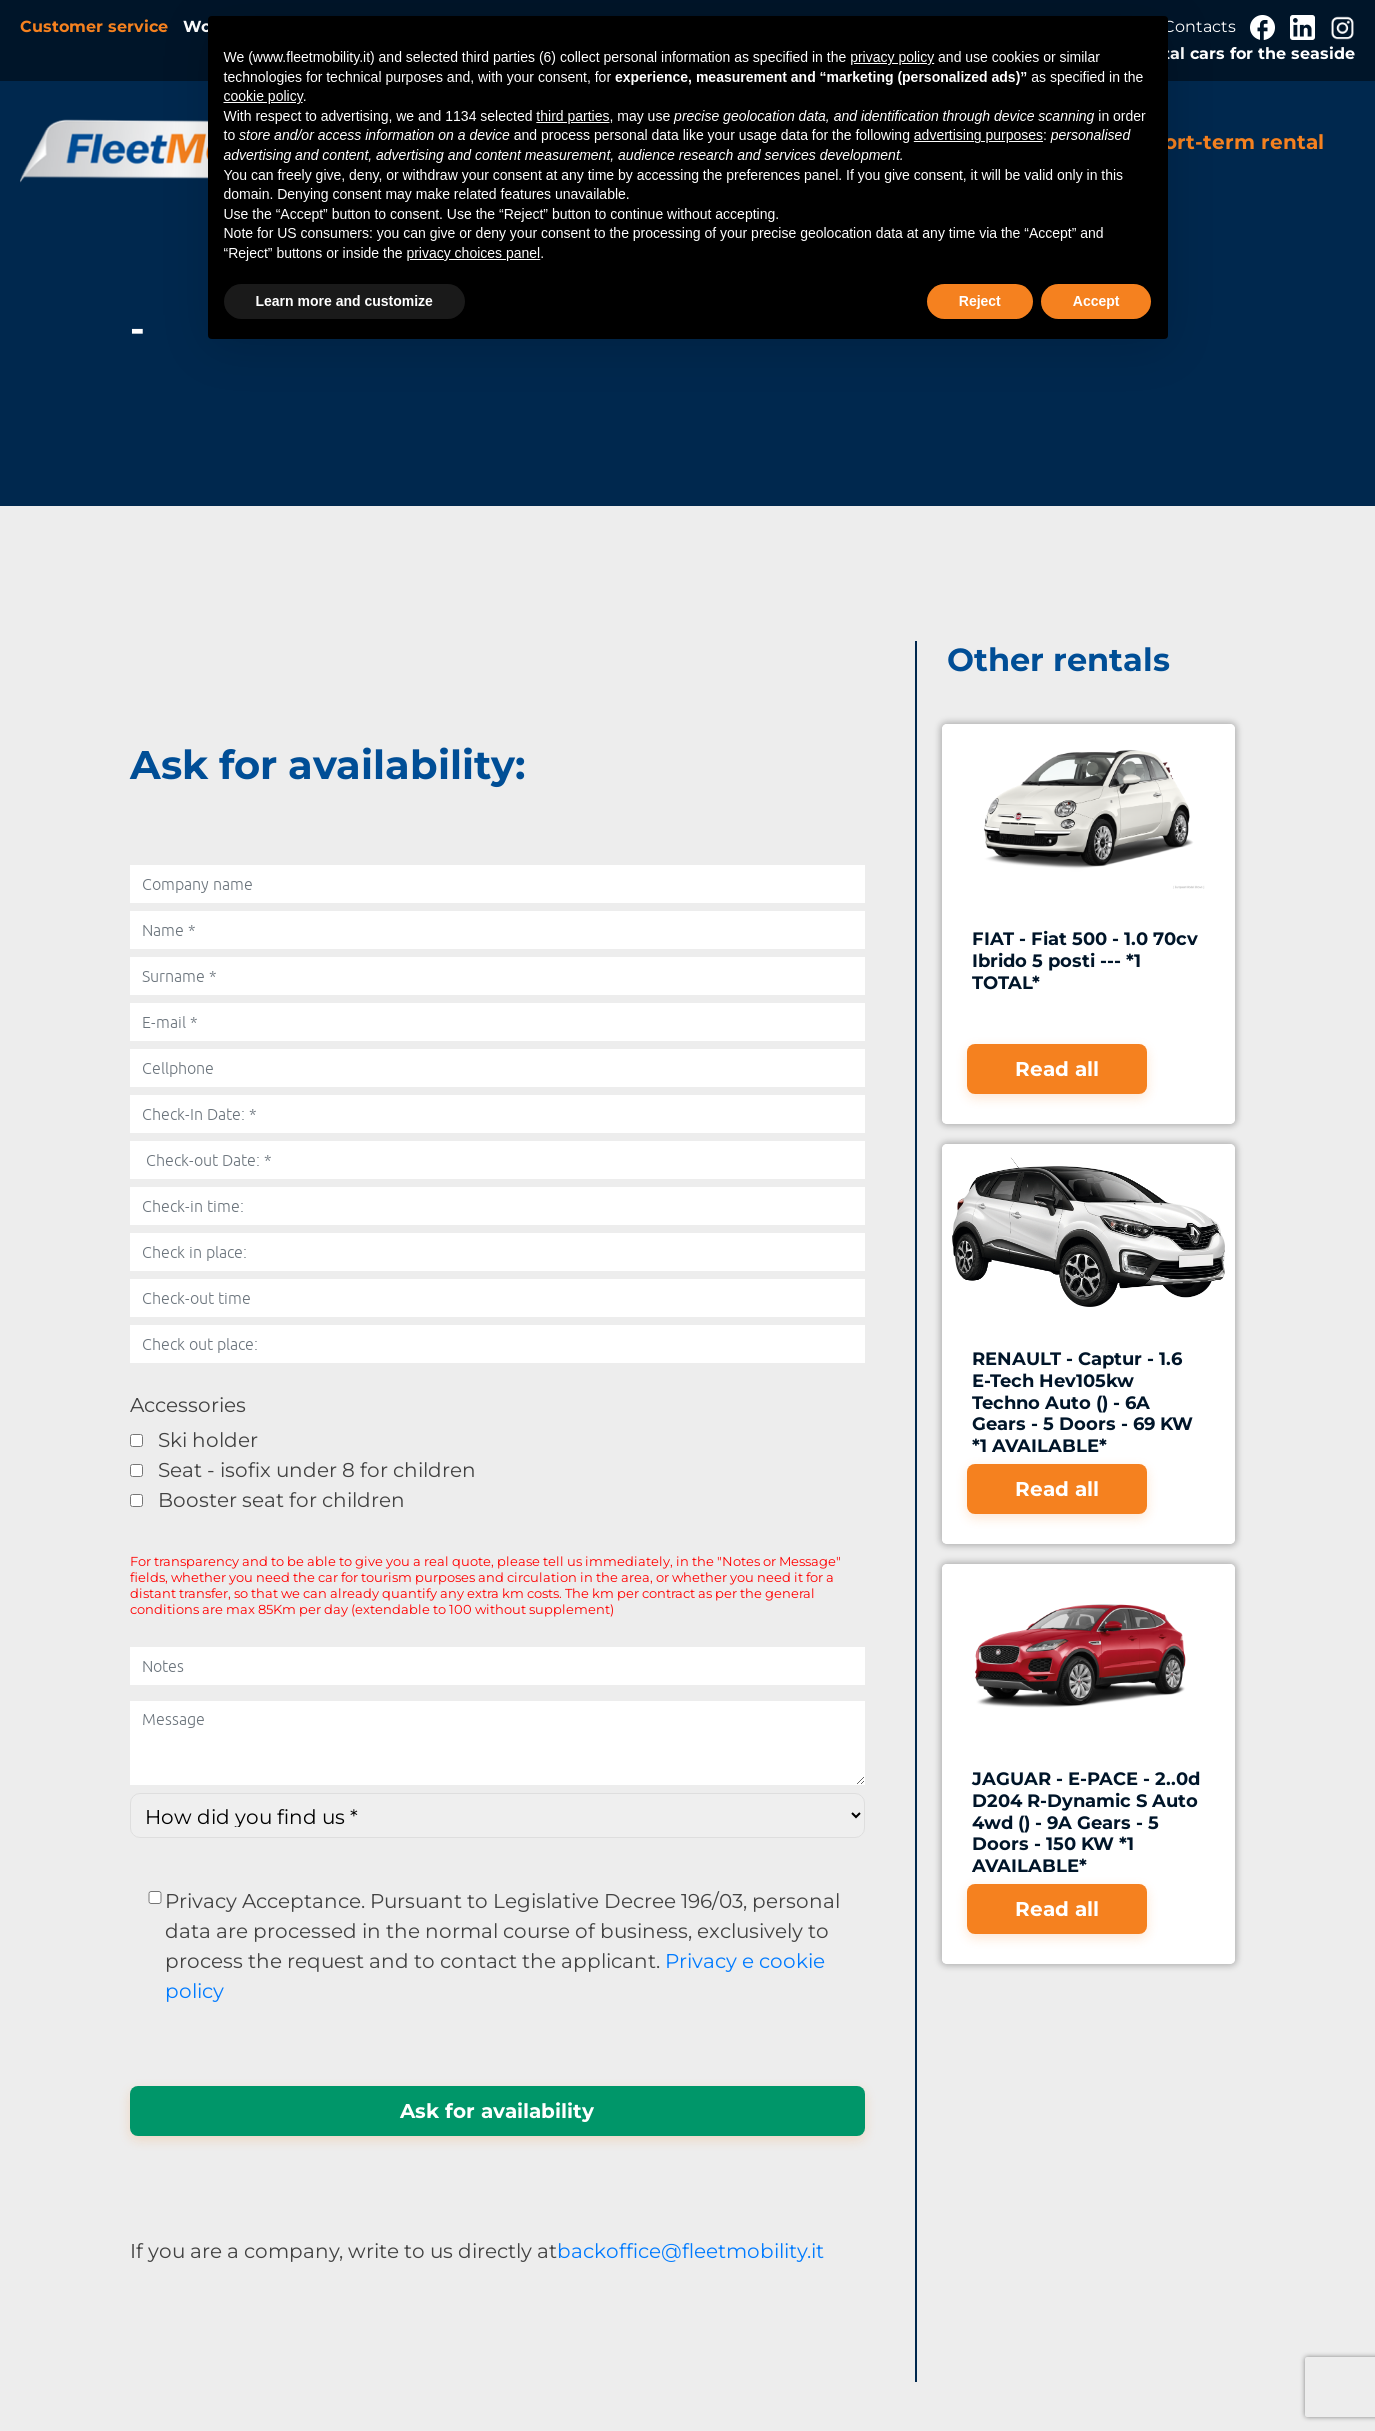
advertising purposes (978, 135)
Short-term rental (1230, 142)
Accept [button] (1096, 301)
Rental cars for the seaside (1242, 53)
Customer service (96, 26)
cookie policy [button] (263, 96)
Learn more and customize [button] (344, 301)
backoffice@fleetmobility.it (690, 2251)
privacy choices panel (473, 253)
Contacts (1201, 26)
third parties (572, 116)
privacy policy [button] (892, 57)
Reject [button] (980, 301)
